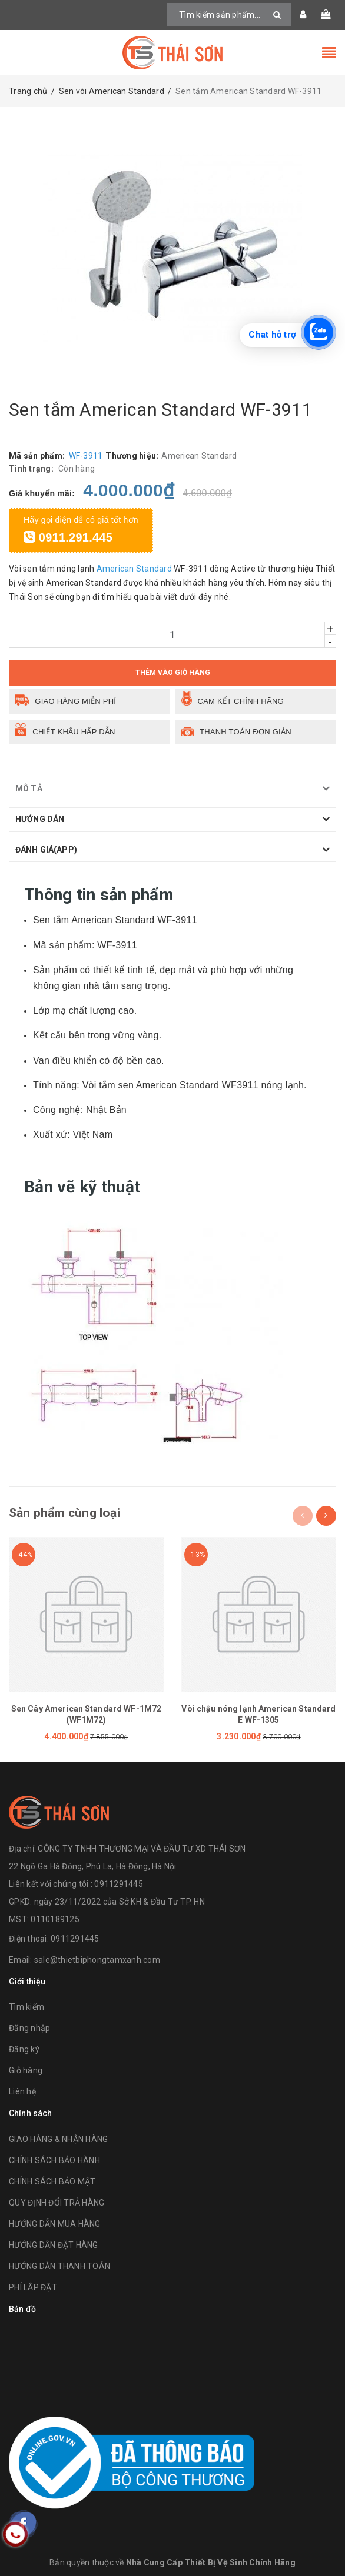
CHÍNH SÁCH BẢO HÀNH (54, 2160)
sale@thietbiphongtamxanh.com (97, 1959)
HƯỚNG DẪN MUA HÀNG (55, 2223)
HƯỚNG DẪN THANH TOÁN (59, 2266)
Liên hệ (22, 2091)
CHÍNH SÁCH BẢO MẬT (52, 2181)
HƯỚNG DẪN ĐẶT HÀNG (53, 2245)
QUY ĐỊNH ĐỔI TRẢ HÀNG (56, 2202)
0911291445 (75, 1938)
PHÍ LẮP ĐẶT (33, 2287)
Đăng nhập (29, 2028)
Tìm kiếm (26, 2007)
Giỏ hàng (25, 2070)
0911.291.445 (68, 537)
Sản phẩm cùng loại (64, 1513)
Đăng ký (24, 2049)
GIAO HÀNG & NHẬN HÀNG (58, 2139)
